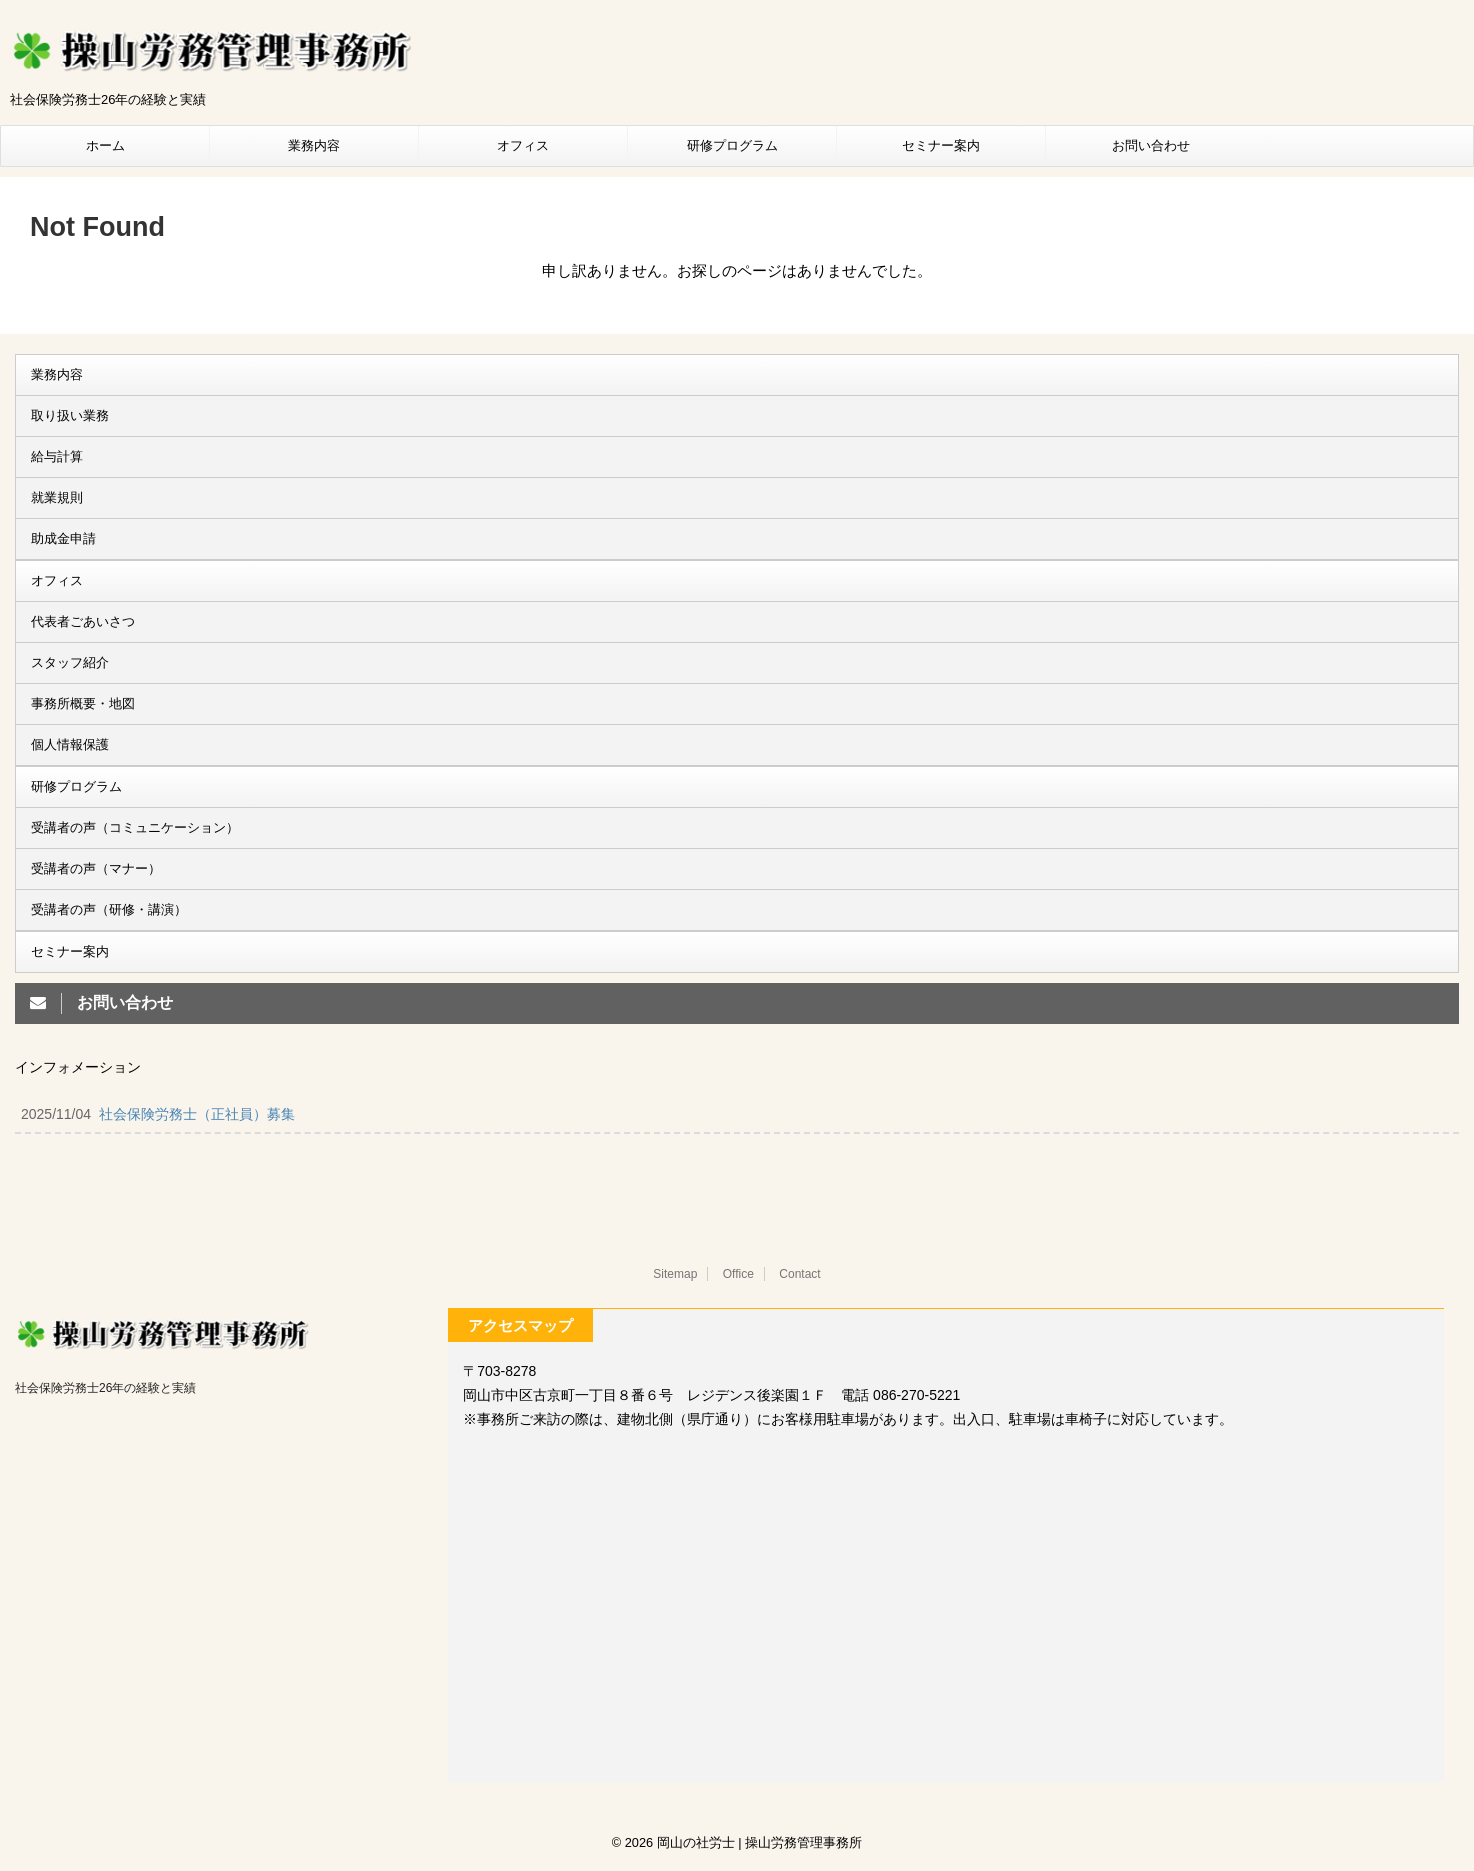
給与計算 (57, 456)
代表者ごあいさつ (83, 621)
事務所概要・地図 (83, 703)
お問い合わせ (1151, 145)
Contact (799, 1274)
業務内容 (314, 145)
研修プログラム (732, 145)
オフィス (523, 145)
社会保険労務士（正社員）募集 (197, 1114)
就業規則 (57, 497)
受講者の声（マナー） (96, 868)
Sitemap (675, 1274)
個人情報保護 (70, 744)
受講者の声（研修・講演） (109, 909)
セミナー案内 (941, 145)
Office (738, 1274)
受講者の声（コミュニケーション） (135, 827)
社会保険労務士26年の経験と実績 (105, 1388)
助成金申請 (63, 538)
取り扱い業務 (70, 415)
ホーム (105, 145)
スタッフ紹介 (70, 662)
